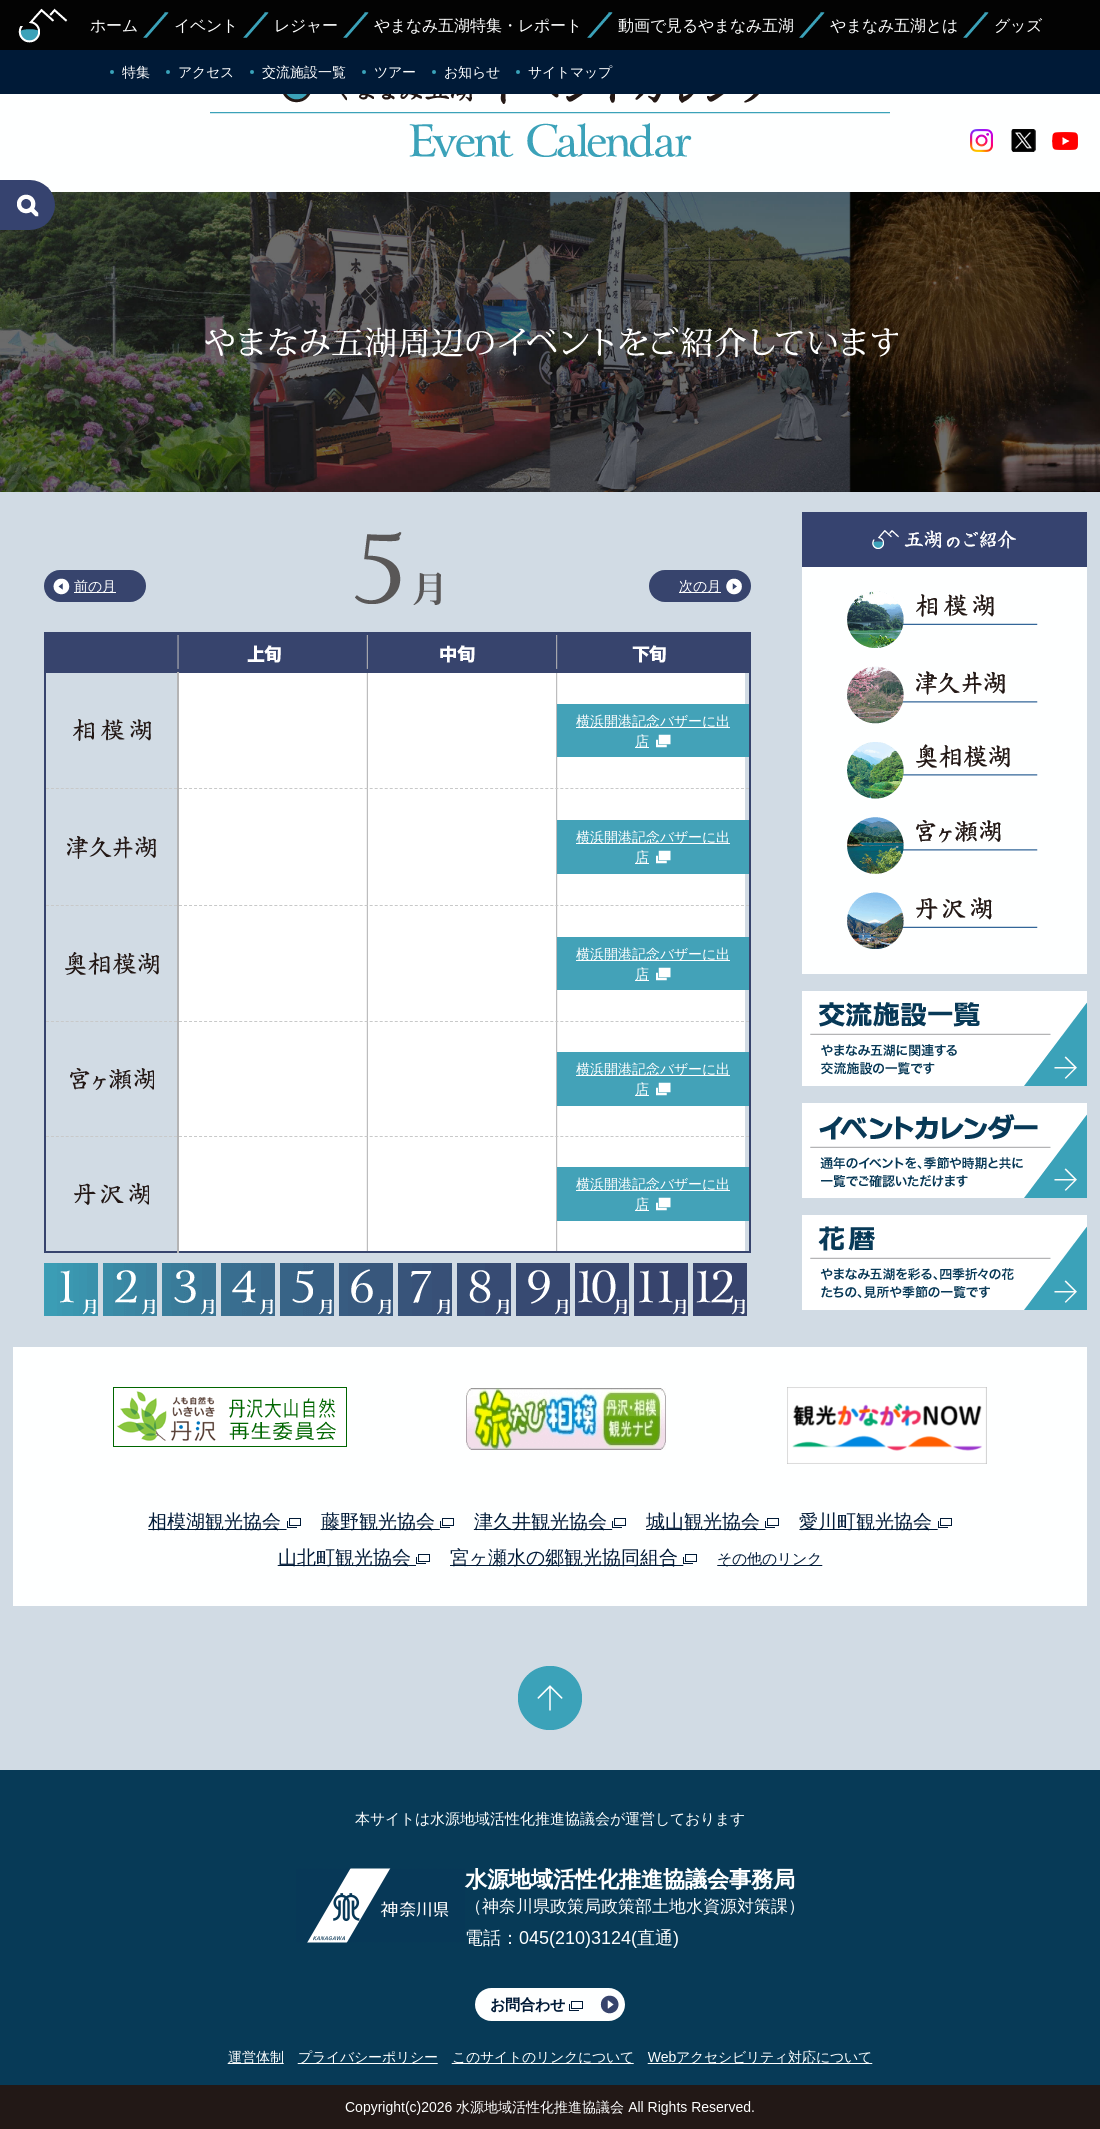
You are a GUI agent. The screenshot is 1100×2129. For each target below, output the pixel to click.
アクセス (206, 72)
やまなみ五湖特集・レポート (478, 25)
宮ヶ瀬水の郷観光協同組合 (573, 1557)
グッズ (1018, 25)
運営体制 (256, 2057)
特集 (136, 72)
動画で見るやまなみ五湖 (706, 25)
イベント (206, 25)
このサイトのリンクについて (543, 2057)
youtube (1065, 141)
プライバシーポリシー (368, 2057)
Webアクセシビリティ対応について (760, 2057)
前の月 (95, 586)
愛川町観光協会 (875, 1521)
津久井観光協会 (550, 1521)
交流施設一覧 (304, 72)
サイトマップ (570, 72)
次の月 (700, 586)
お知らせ (472, 72)
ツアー (395, 72)
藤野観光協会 (387, 1521)
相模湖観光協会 (224, 1521)
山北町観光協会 (354, 1557)
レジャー (306, 25)
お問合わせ (536, 2004)
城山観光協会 (712, 1521)
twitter (1023, 141)
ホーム (114, 25)
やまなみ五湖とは (894, 25)
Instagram (981, 141)
